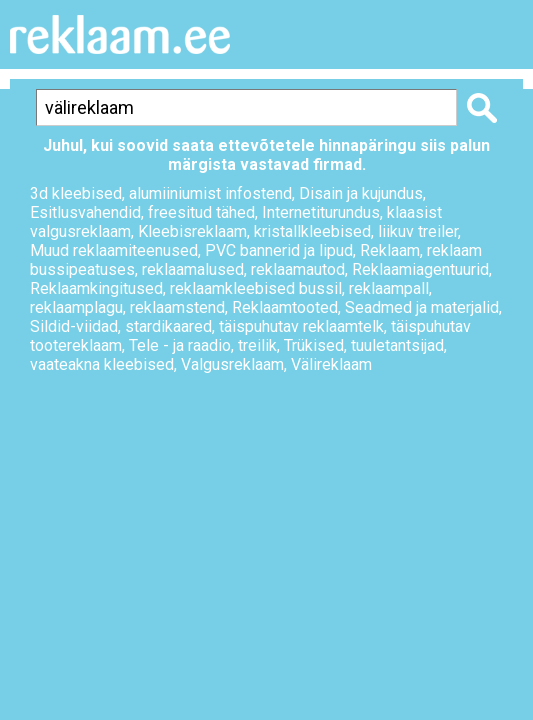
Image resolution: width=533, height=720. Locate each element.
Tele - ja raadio (180, 345)
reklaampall (389, 288)
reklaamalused (193, 269)
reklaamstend (177, 307)
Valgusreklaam (232, 364)
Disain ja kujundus (361, 193)
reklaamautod (298, 269)
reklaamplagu (76, 307)
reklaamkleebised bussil (256, 288)
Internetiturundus (321, 212)
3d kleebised (76, 193)
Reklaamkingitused (96, 288)
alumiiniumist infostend (210, 193)
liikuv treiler (418, 231)
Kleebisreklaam (192, 231)
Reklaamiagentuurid (420, 269)
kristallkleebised (312, 231)
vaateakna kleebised (102, 364)
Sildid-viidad (74, 326)
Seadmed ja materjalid (422, 307)
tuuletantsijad (397, 345)
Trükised (314, 345)
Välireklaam (331, 364)
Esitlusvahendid (85, 212)
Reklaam (390, 250)
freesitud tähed (201, 212)
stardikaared (168, 326)
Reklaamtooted (285, 307)
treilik (257, 345)
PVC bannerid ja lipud (279, 250)
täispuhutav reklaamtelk (301, 326)
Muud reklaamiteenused (114, 250)
